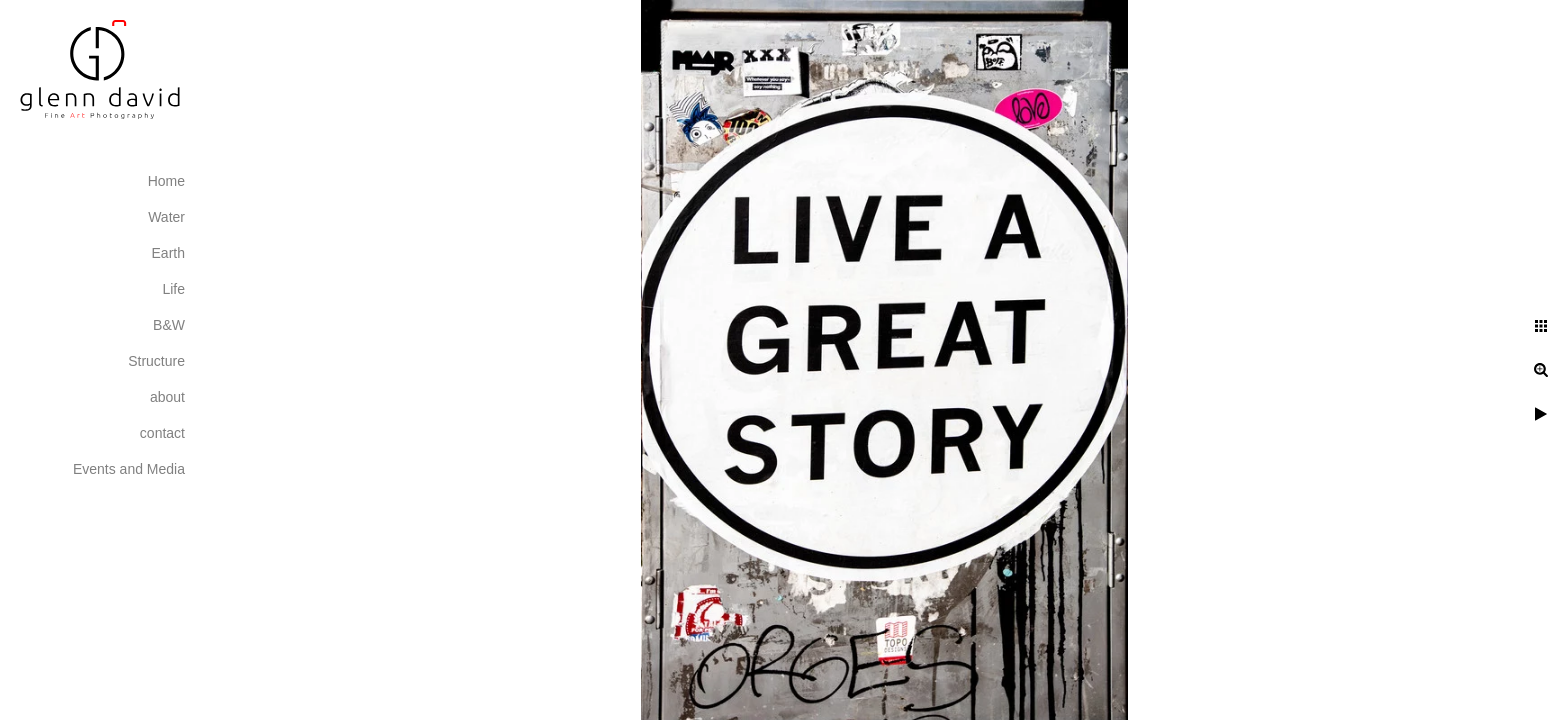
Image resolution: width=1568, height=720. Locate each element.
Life (173, 289)
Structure (156, 361)
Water (166, 217)
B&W (169, 325)
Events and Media (129, 469)
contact (162, 433)
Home (166, 181)
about (167, 397)
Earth (168, 253)
